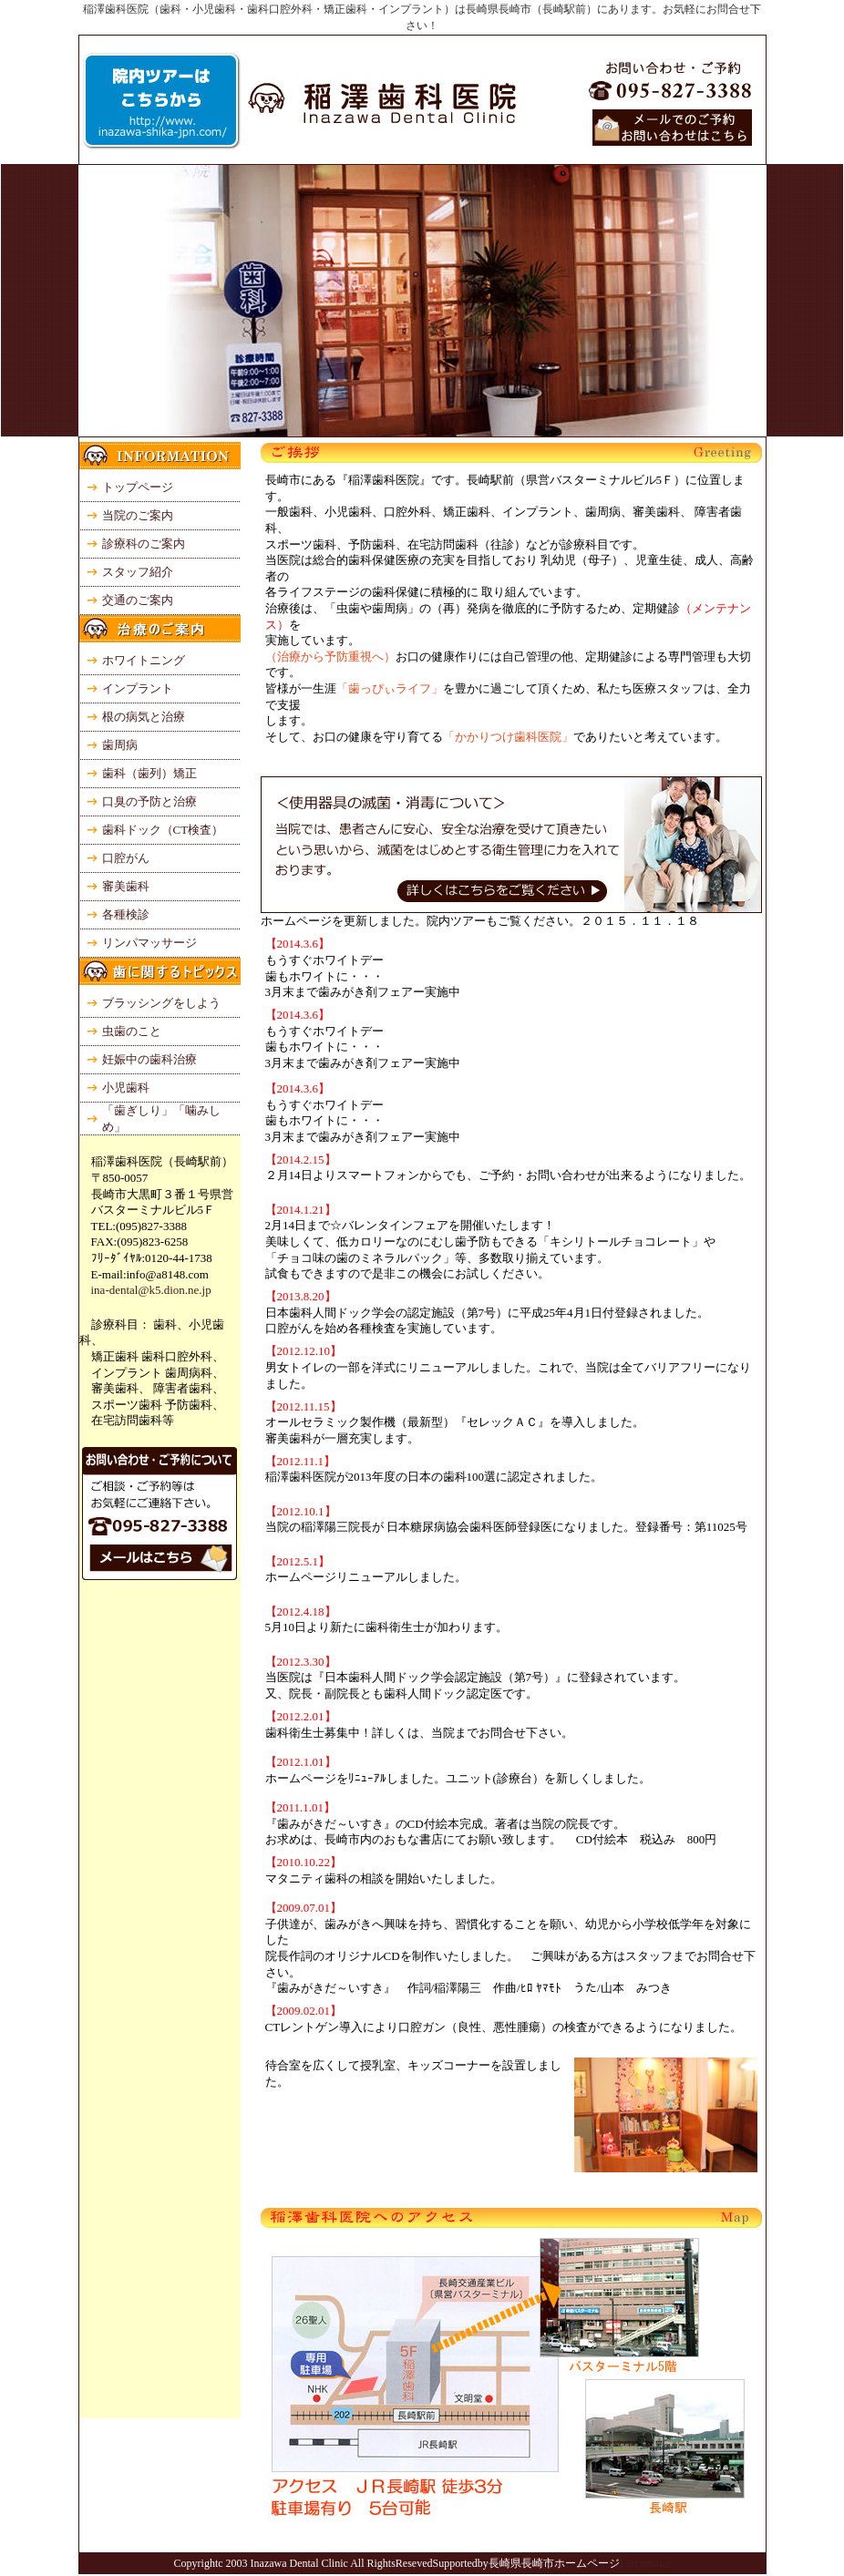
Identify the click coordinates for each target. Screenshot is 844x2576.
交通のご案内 (137, 600)
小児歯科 (125, 1087)
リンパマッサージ (149, 942)
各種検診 (125, 914)
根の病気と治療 (143, 717)
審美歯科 (125, 886)
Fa (626, 2563)
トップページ (137, 487)
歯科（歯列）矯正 (149, 773)
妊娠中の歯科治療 (149, 1059)
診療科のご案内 (143, 543)
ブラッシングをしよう (161, 1003)
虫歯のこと (131, 1031)
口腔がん (125, 858)
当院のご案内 (137, 515)
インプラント (137, 688)
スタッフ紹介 (137, 572)
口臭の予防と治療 (149, 801)
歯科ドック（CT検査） (163, 829)
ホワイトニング (143, 660)
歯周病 (120, 745)
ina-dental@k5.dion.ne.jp (145, 1290)
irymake (651, 2563)
